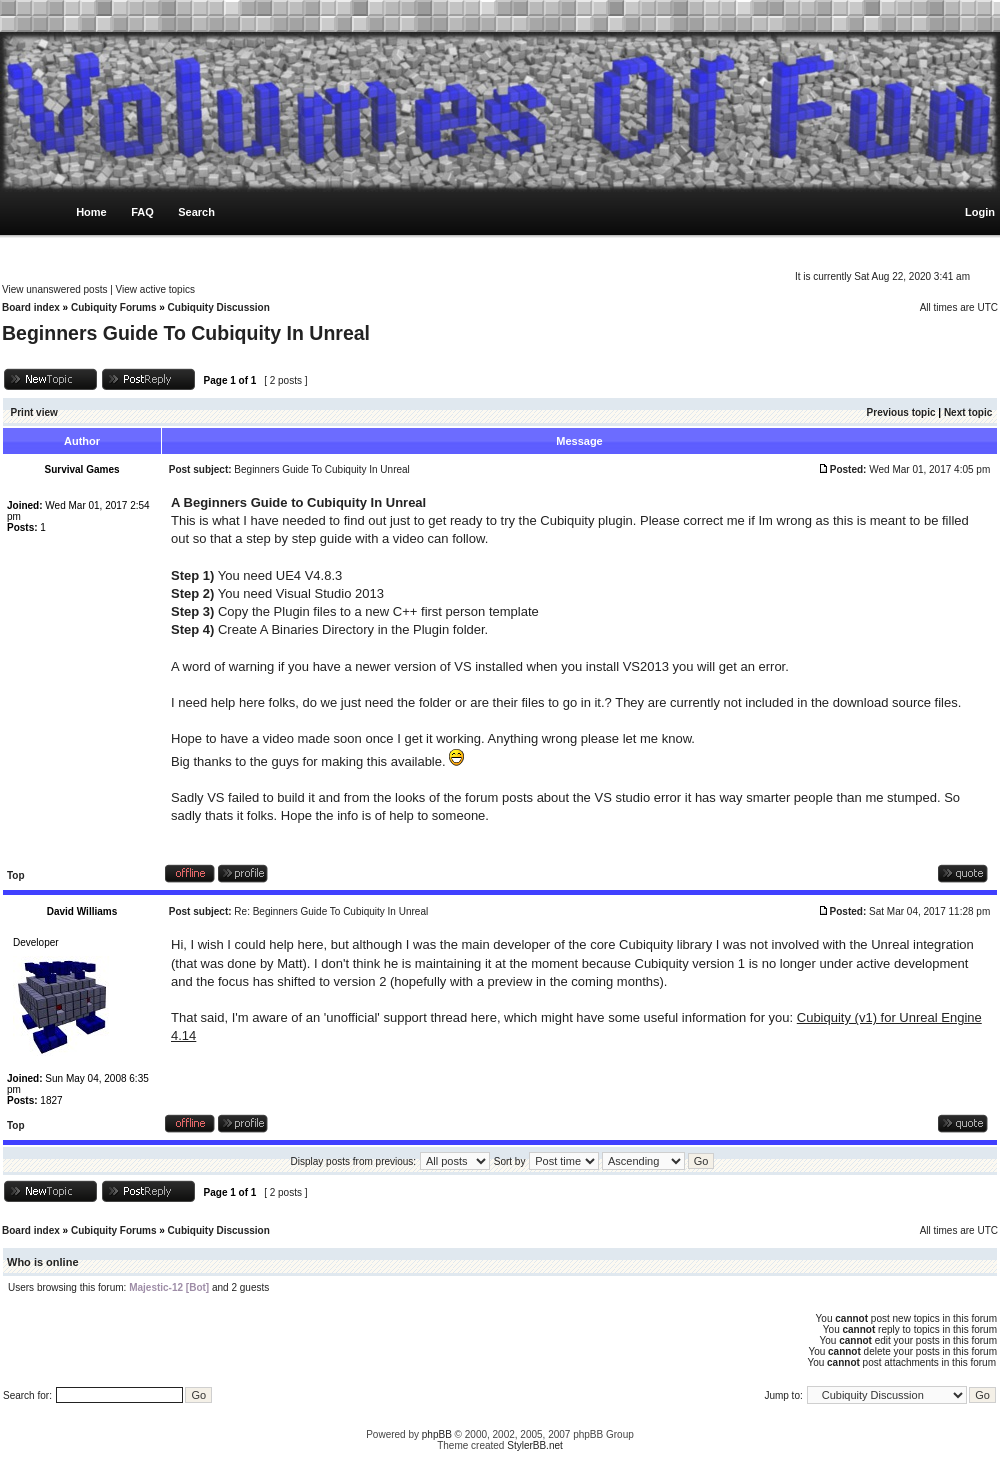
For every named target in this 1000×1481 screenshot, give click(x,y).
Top (16, 875)
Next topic (968, 412)
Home (91, 212)
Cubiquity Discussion (219, 307)
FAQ (142, 212)
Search (196, 212)
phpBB (437, 1434)
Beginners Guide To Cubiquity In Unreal (186, 333)
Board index (31, 307)
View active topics (155, 289)
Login (980, 212)
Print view (34, 412)
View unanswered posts (54, 289)
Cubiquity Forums (114, 307)
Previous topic (901, 412)
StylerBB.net (535, 1445)
